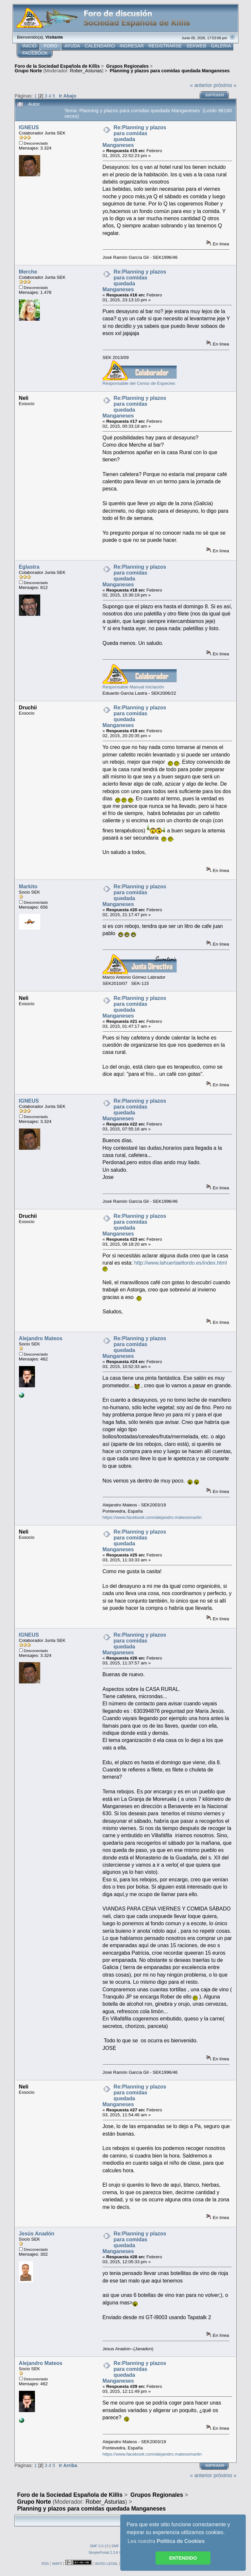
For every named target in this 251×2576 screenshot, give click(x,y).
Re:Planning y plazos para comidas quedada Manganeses (134, 136)
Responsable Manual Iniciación (133, 686)
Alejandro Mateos (40, 1338)
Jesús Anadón (37, 2233)
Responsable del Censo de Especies (139, 383)
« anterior (201, 85)
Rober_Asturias (86, 70)
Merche (28, 272)
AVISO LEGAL (106, 2564)
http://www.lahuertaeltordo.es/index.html (180, 1263)
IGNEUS (29, 127)
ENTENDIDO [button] (183, 2558)
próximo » (224, 85)
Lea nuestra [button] (166, 2541)
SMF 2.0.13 (99, 2546)
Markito (28, 886)
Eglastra (29, 567)
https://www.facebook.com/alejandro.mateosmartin (152, 1517)
